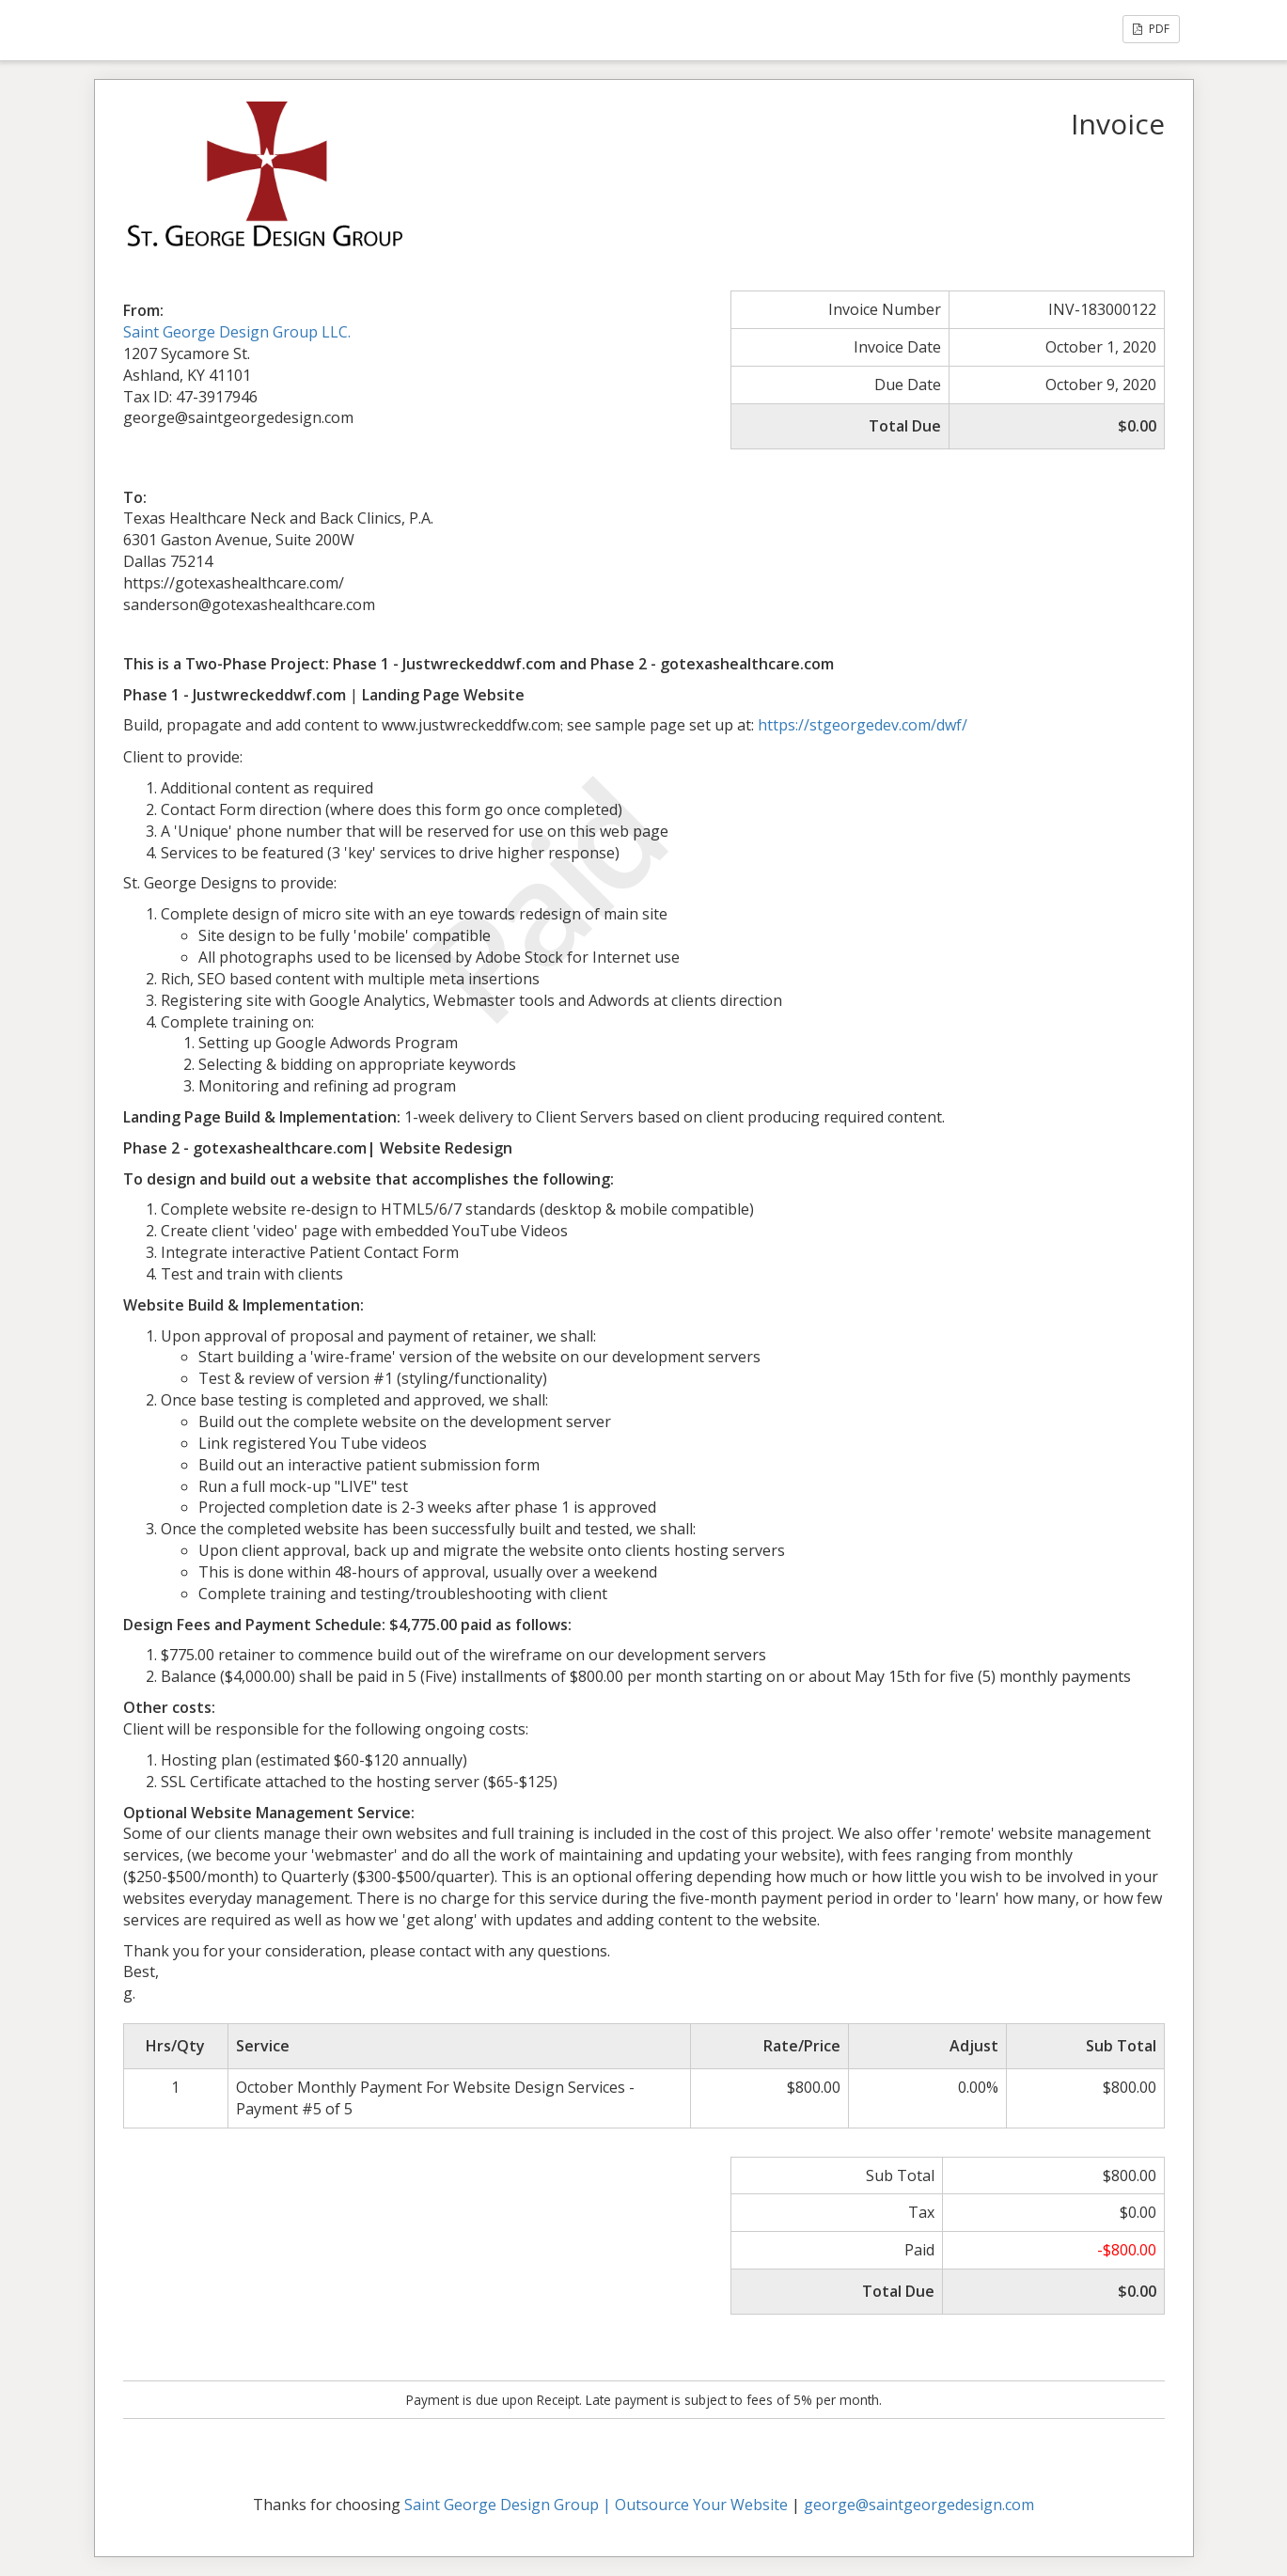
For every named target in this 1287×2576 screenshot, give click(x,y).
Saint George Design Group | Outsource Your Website (596, 2504)
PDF (1151, 29)
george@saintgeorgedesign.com (919, 2504)
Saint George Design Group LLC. (237, 332)
